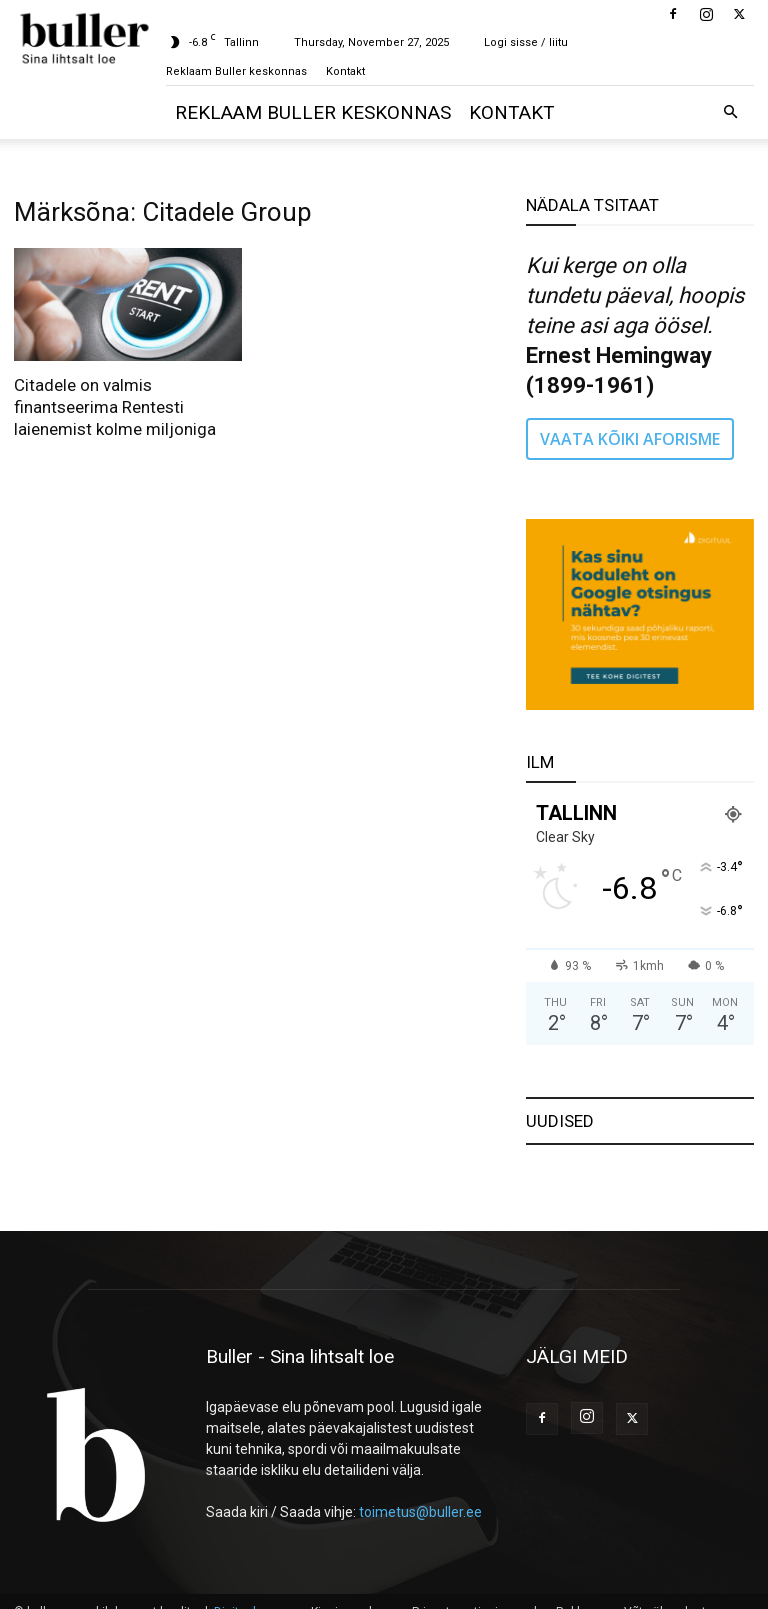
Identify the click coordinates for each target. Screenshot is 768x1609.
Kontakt (345, 71)
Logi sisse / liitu (526, 42)
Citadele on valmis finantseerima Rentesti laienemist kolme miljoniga (115, 407)
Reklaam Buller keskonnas (236, 71)
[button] (730, 112)
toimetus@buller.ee (420, 1512)
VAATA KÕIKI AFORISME (630, 439)
